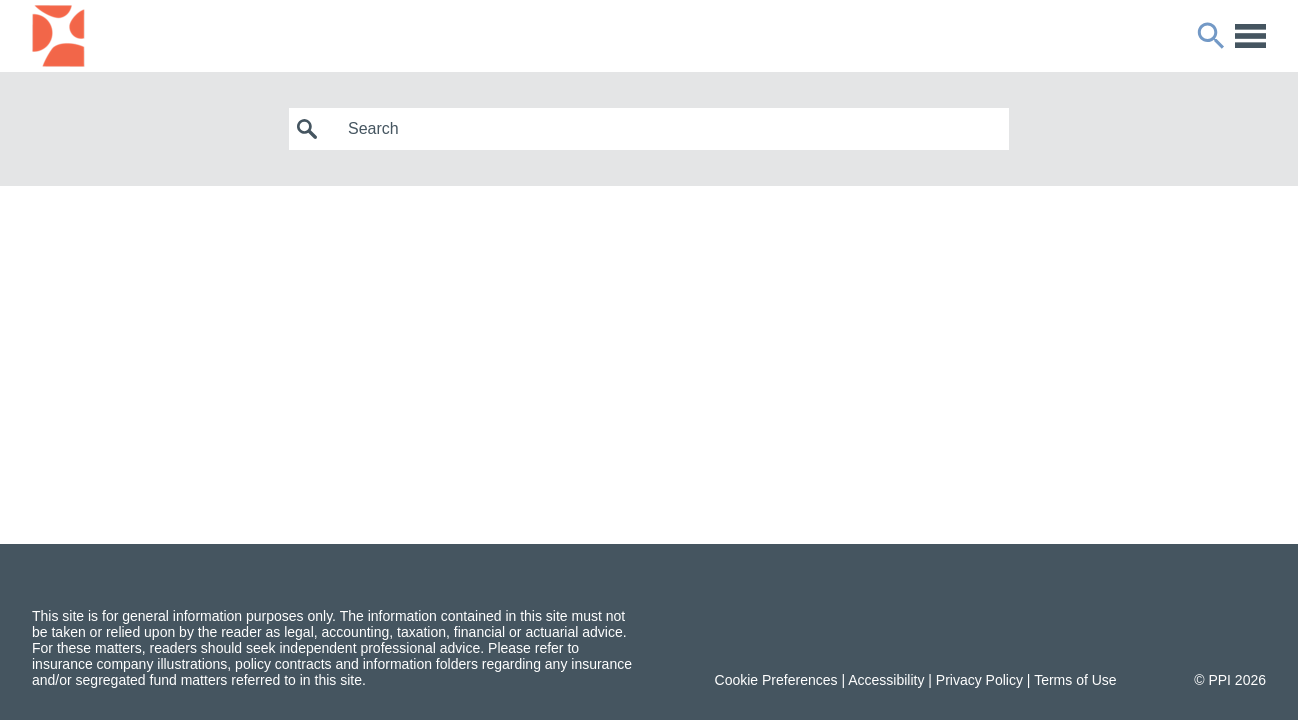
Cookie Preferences (776, 680)
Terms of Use (1075, 680)
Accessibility (886, 680)
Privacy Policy (979, 680)
